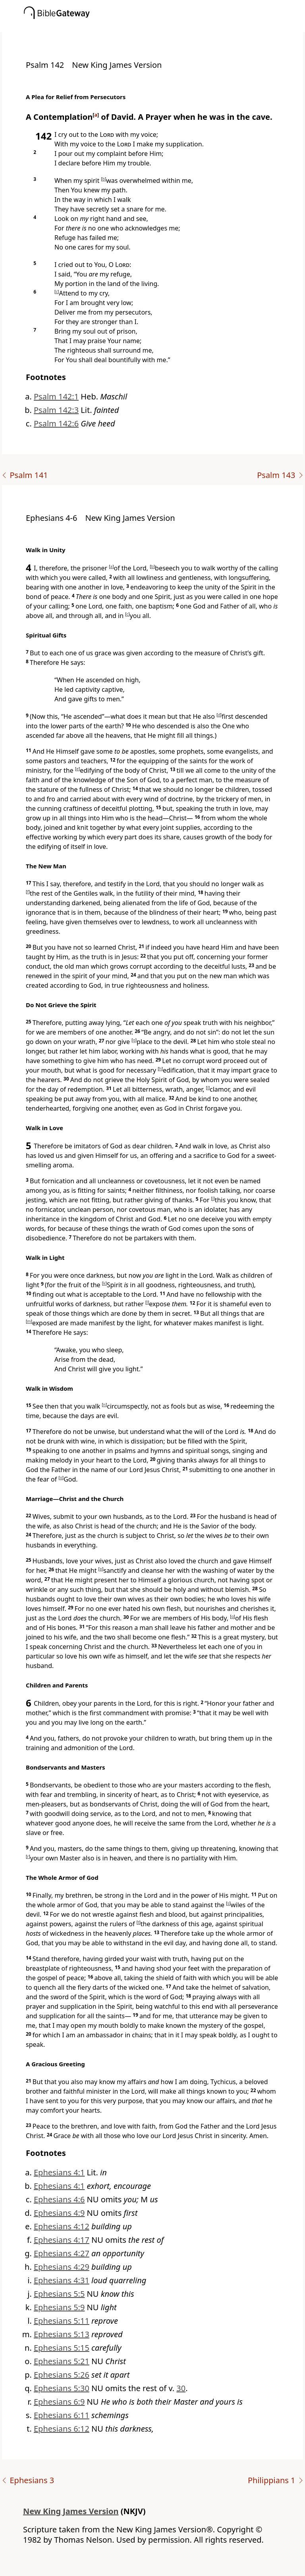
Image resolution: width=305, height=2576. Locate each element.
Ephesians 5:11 (61, 2320)
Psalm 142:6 (56, 423)
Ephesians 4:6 (59, 2199)
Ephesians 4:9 (59, 2212)
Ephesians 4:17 (61, 2239)
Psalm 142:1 (56, 396)
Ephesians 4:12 (61, 2226)
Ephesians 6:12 (61, 2428)
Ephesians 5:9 (59, 2307)
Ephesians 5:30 (61, 2388)
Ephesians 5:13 (61, 2334)
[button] (164, 26)
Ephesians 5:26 (61, 2374)
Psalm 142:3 (56, 410)
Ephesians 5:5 (59, 2293)
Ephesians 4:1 (59, 2172)
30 (180, 2388)
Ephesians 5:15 (61, 2347)
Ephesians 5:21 (61, 2361)
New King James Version (71, 2511)
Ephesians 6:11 (61, 2415)
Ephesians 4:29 (61, 2266)
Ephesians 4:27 (61, 2253)
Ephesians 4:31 (61, 2280)
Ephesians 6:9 (59, 2401)
